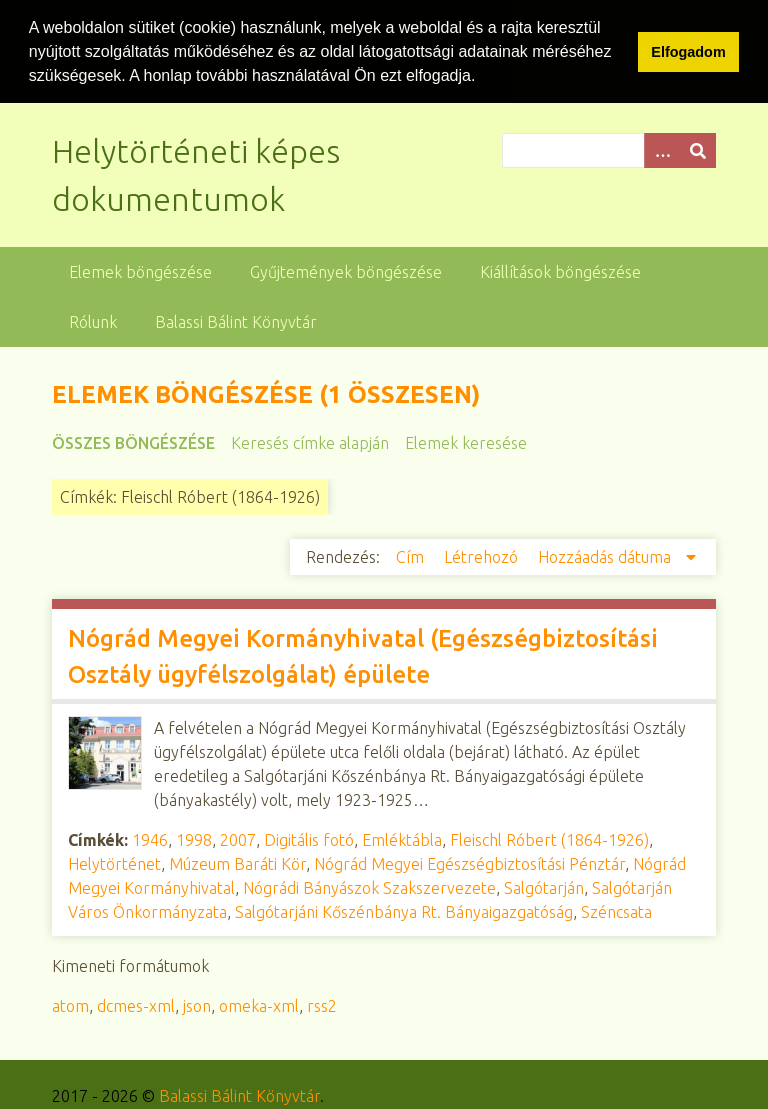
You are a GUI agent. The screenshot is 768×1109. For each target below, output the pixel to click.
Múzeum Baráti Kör (237, 863)
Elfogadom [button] (688, 52)
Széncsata (616, 911)
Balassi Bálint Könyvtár (236, 321)
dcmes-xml (136, 1005)
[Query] (609, 149)
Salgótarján (544, 887)
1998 (194, 839)
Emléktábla (402, 839)
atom (70, 1005)
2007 (238, 839)
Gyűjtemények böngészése (346, 271)
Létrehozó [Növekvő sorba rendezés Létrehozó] (483, 556)
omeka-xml (259, 1005)
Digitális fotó (309, 839)
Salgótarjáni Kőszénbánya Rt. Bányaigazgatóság (404, 911)
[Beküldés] (698, 149)
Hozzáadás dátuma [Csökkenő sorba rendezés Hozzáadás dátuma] (606, 556)
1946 (150, 839)
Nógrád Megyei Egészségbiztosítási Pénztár (469, 863)
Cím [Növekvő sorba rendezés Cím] (412, 556)
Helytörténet (114, 863)
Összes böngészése (133, 442)
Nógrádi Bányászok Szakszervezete (369, 887)
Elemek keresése (466, 442)
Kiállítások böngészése (560, 271)
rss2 (322, 1005)
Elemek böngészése (140, 271)
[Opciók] (662, 149)
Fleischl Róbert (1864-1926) (549, 839)
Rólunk (93, 321)
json (197, 1005)
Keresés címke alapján (310, 442)
